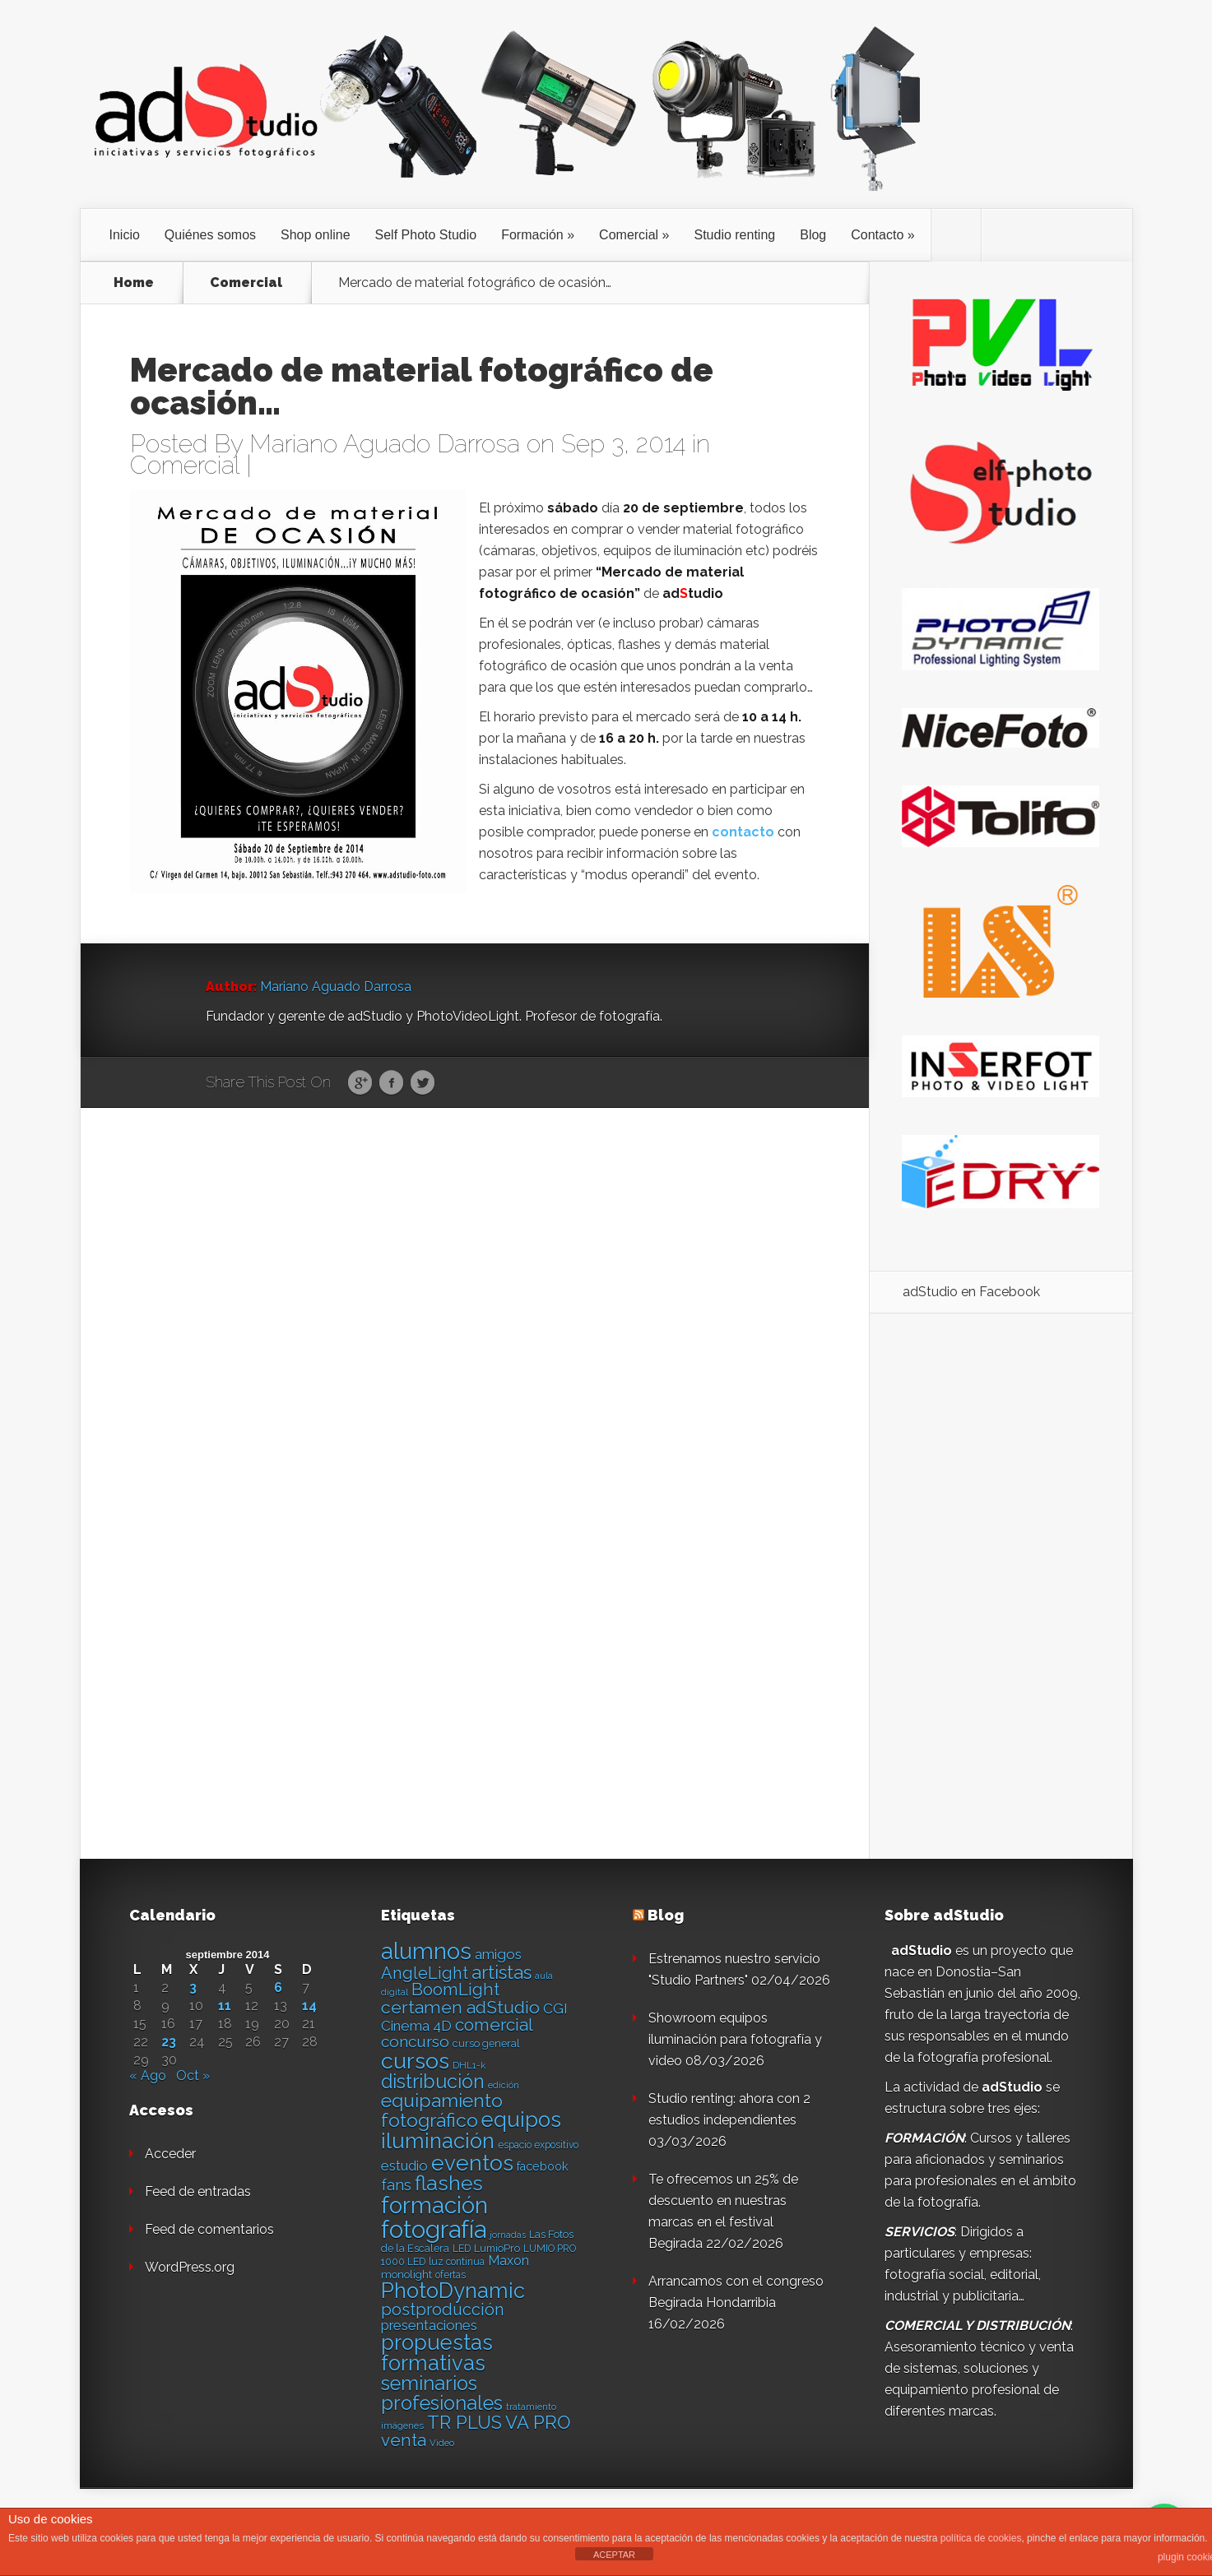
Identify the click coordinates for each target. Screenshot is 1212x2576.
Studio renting (734, 235)
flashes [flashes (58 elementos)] (449, 2183)
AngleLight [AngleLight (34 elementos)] (424, 1973)
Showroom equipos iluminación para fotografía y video (735, 2039)
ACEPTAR (614, 2555)
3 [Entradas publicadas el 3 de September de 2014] (193, 1988)
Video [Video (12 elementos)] (442, 2443)
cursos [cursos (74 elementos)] (415, 2060)
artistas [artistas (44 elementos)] (501, 1972)
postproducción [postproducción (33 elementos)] (442, 2309)
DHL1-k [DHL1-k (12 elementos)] (469, 2065)
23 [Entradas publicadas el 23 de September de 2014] (168, 2042)
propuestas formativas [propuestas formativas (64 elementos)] (437, 2353)
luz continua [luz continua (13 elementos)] (457, 2262)
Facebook (391, 1083)
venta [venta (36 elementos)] (403, 2440)
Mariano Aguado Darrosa (384, 443)
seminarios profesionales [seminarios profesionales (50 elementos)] (442, 2393)
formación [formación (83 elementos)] (434, 2205)
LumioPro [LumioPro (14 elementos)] (497, 2248)
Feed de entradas (198, 2191)
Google (360, 1083)
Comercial (628, 235)
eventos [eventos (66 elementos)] (472, 2163)
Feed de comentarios (209, 2229)
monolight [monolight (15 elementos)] (406, 2274)
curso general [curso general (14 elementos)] (486, 2043)
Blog (813, 235)
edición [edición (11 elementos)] (503, 2085)
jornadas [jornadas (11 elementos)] (508, 2235)
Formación (532, 235)
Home (134, 283)
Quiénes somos (210, 235)
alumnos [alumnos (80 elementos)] (426, 1951)
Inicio (124, 235)
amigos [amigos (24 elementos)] (498, 1954)
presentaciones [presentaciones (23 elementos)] (429, 2325)
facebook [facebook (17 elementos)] (543, 2166)
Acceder (170, 2153)
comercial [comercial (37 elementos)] (494, 2024)
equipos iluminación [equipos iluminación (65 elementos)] (471, 2130)
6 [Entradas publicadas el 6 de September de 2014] (278, 1988)
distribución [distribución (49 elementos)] (433, 2081)
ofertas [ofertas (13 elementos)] (450, 2275)
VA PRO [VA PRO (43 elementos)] (537, 2422)
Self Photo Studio (426, 235)
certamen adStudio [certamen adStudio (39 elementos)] (460, 2007)
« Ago (147, 2075)
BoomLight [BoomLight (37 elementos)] (455, 1989)
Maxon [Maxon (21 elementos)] (508, 2260)
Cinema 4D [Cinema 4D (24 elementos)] (416, 2026)
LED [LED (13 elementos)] (462, 2248)
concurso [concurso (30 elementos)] (415, 2041)
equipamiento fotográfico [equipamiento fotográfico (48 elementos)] (442, 2110)
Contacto (877, 235)
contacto (743, 832)
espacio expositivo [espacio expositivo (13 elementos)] (538, 2145)
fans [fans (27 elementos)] (396, 2185)
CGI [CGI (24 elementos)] (555, 2008)
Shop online (316, 235)
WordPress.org (190, 2267)
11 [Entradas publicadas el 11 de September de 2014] (224, 2006)
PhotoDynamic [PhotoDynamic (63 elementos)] (453, 2290)
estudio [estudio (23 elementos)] (404, 2165)
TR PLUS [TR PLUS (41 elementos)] (464, 2422)
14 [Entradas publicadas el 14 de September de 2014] (309, 2006)
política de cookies (981, 2538)
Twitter (422, 1083)
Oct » (193, 2075)
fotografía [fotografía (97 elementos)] (433, 2229)
